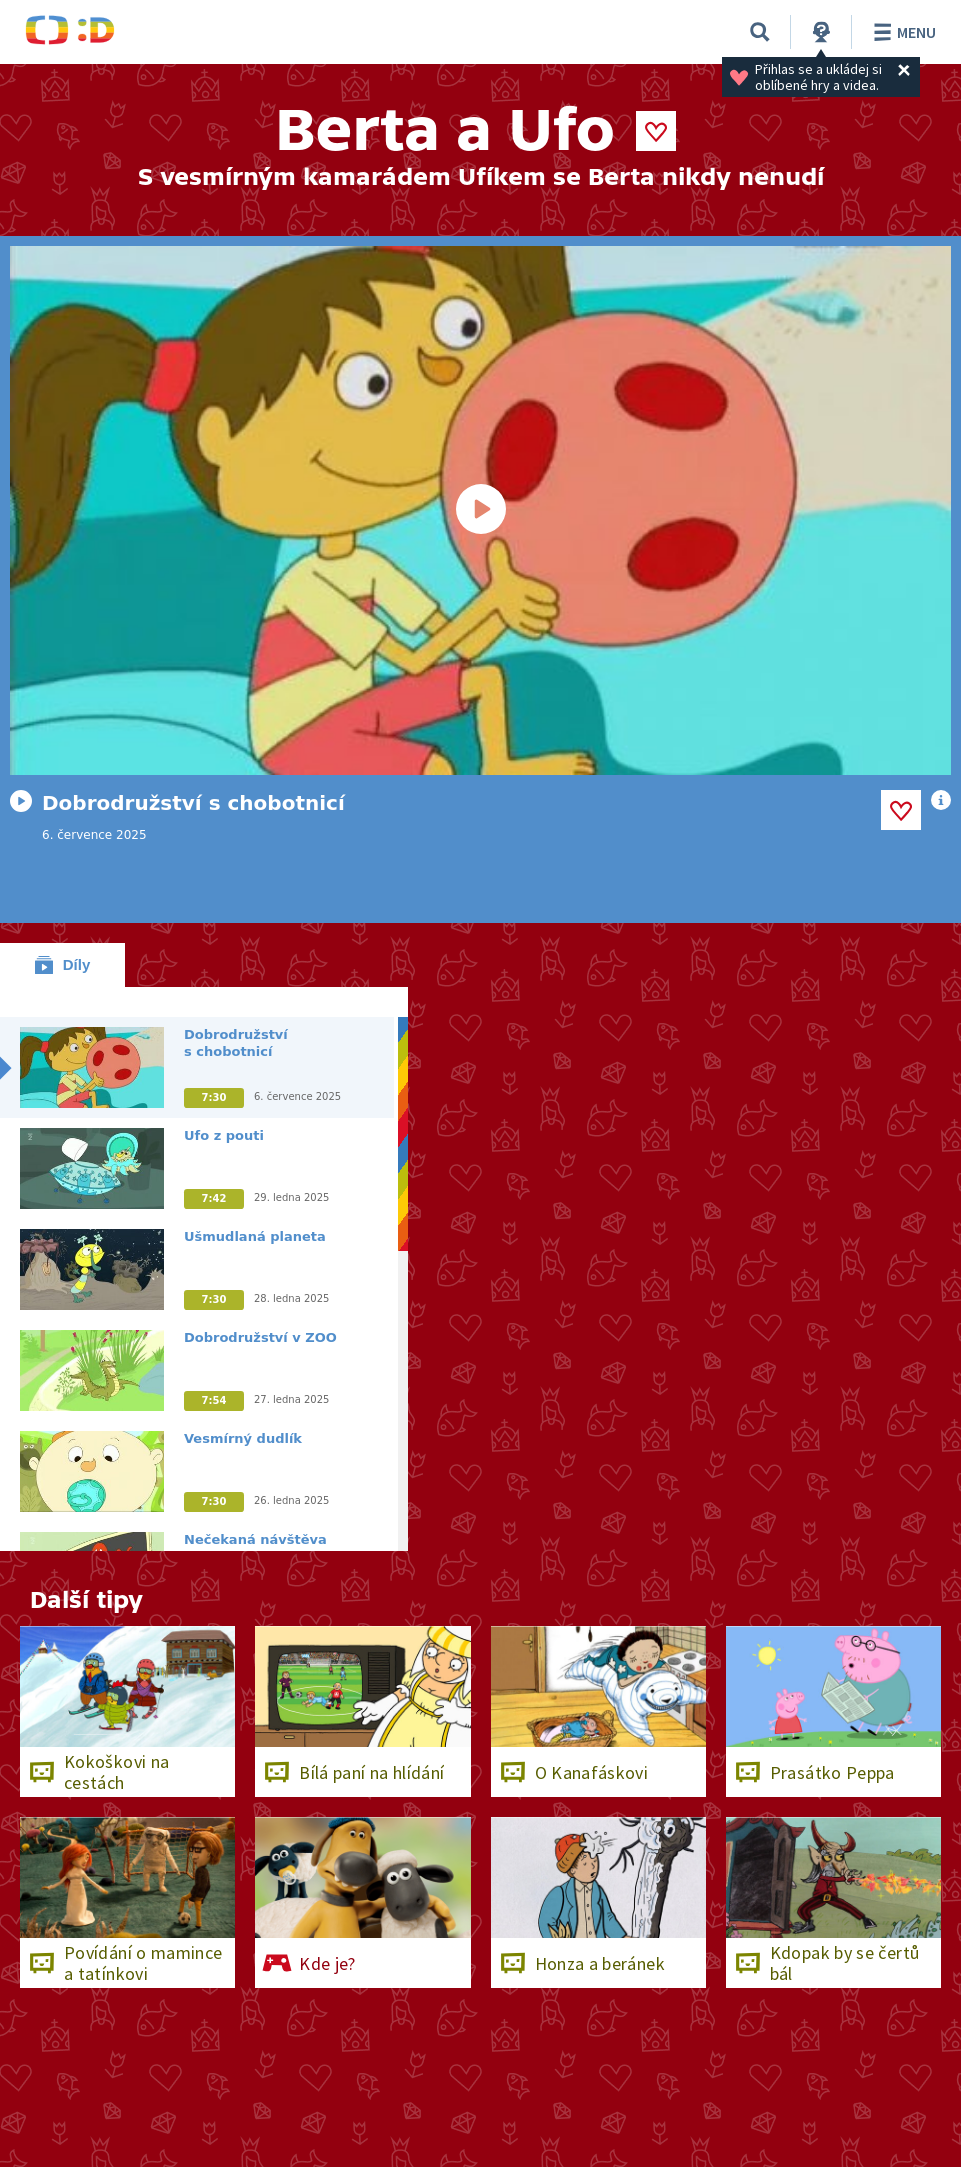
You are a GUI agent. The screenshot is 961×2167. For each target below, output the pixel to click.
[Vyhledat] (760, 32)
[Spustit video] (480, 510)
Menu (901, 32)
